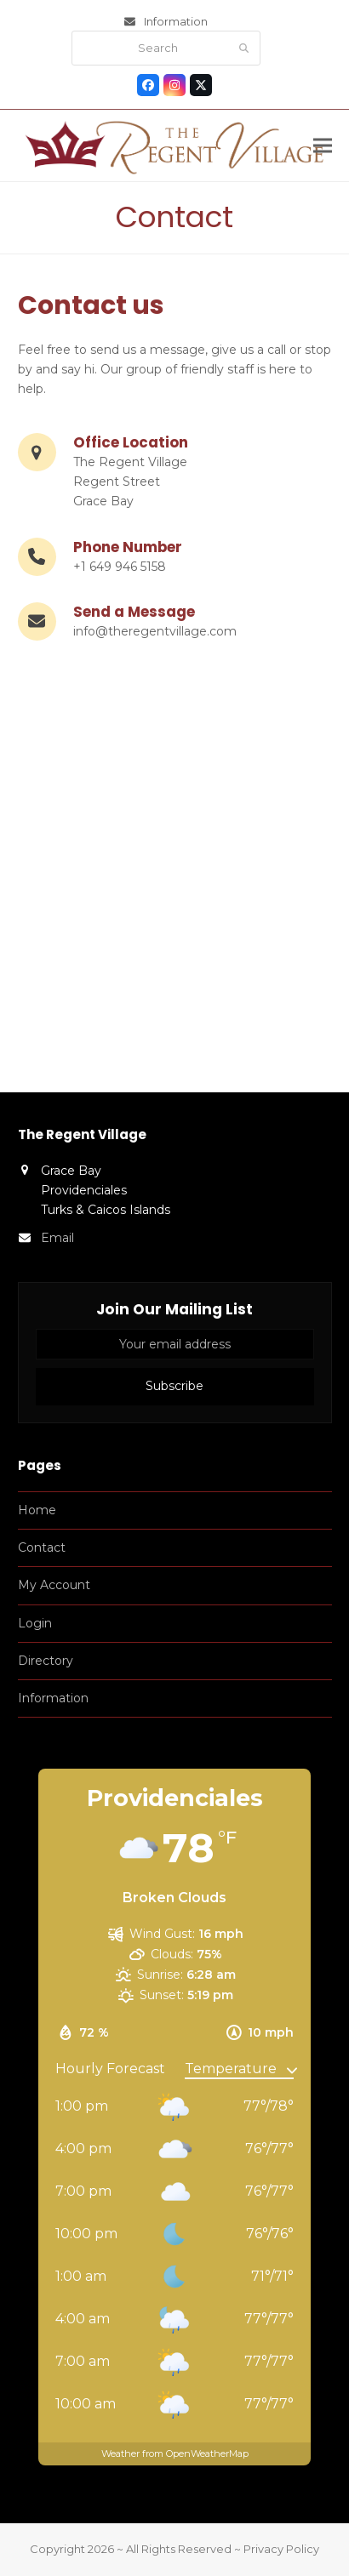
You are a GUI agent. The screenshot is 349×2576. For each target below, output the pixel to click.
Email (57, 1237)
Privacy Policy (281, 2549)
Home (37, 1510)
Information (176, 21)
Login (35, 1623)
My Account (54, 1585)
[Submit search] (244, 48)
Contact (42, 1547)
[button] (322, 146)
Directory (45, 1660)
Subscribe (174, 1385)
